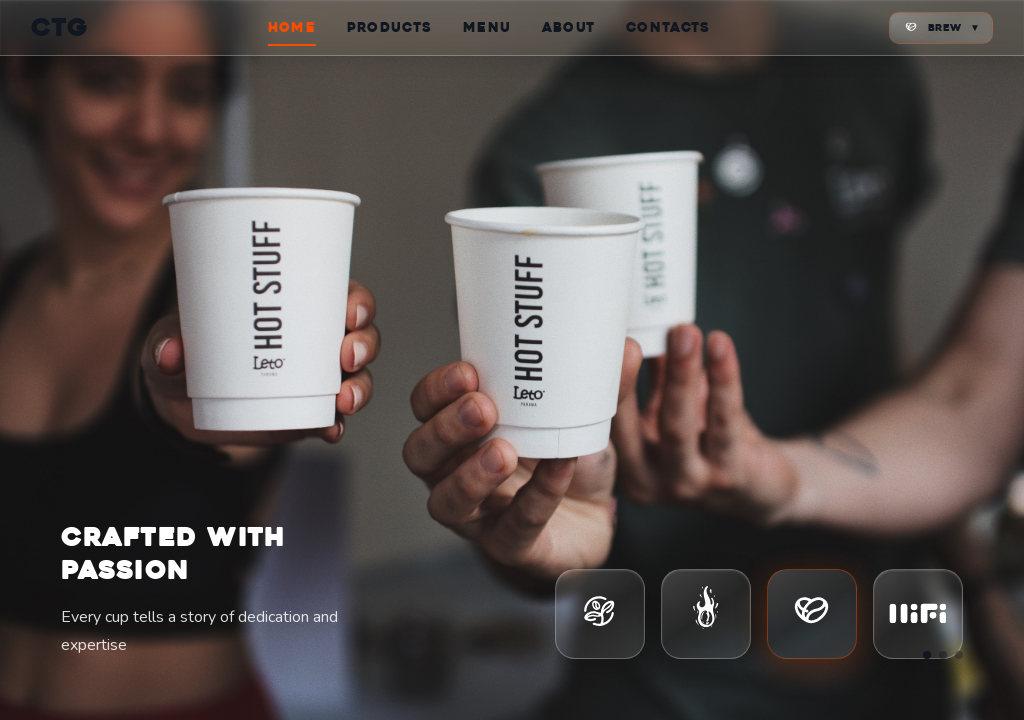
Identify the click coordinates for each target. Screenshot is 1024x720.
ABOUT (569, 27)
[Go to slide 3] (959, 655)
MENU (487, 27)
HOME (292, 27)
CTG (60, 27)
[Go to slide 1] (927, 655)
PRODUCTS (389, 27)
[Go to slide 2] (943, 655)
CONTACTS (668, 27)
